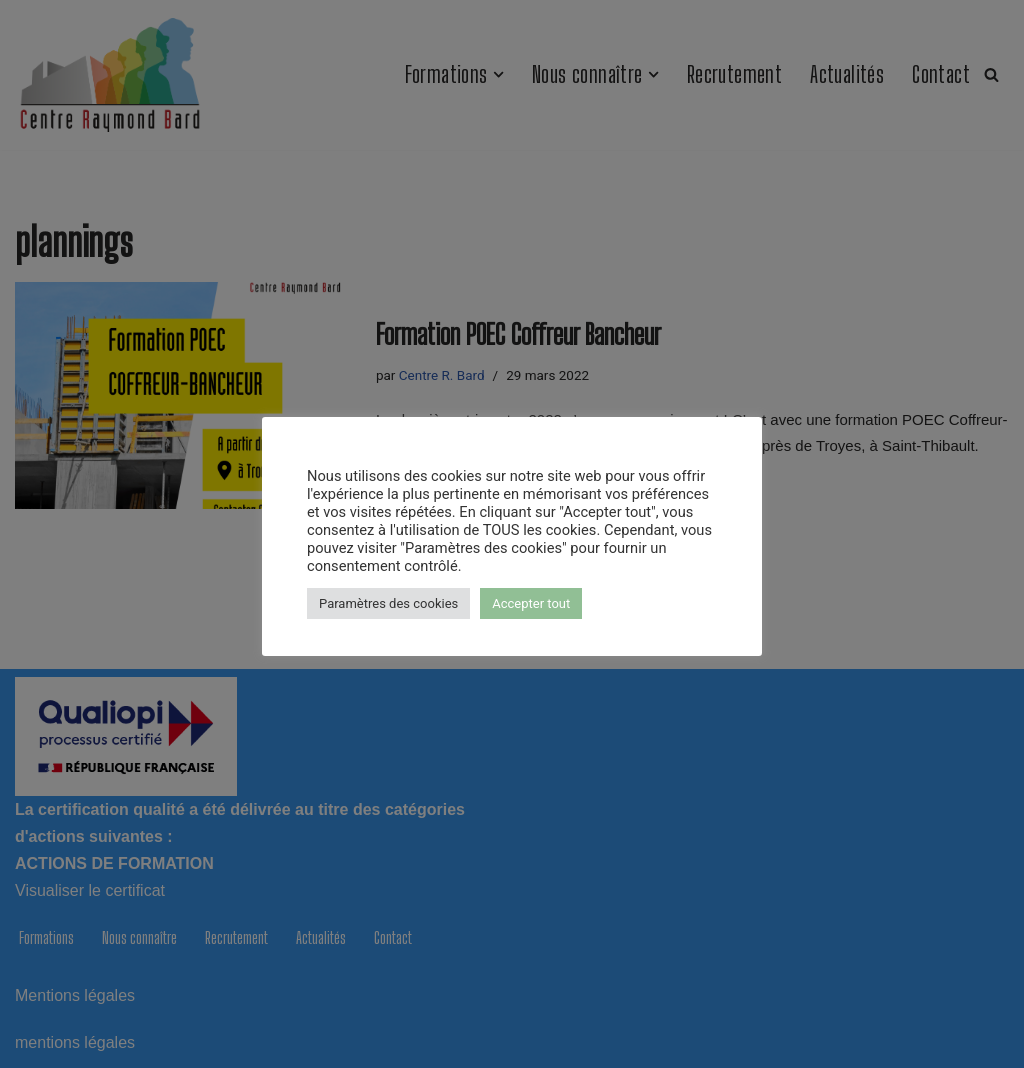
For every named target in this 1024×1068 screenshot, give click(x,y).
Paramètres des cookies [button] (388, 603)
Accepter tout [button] (531, 603)
